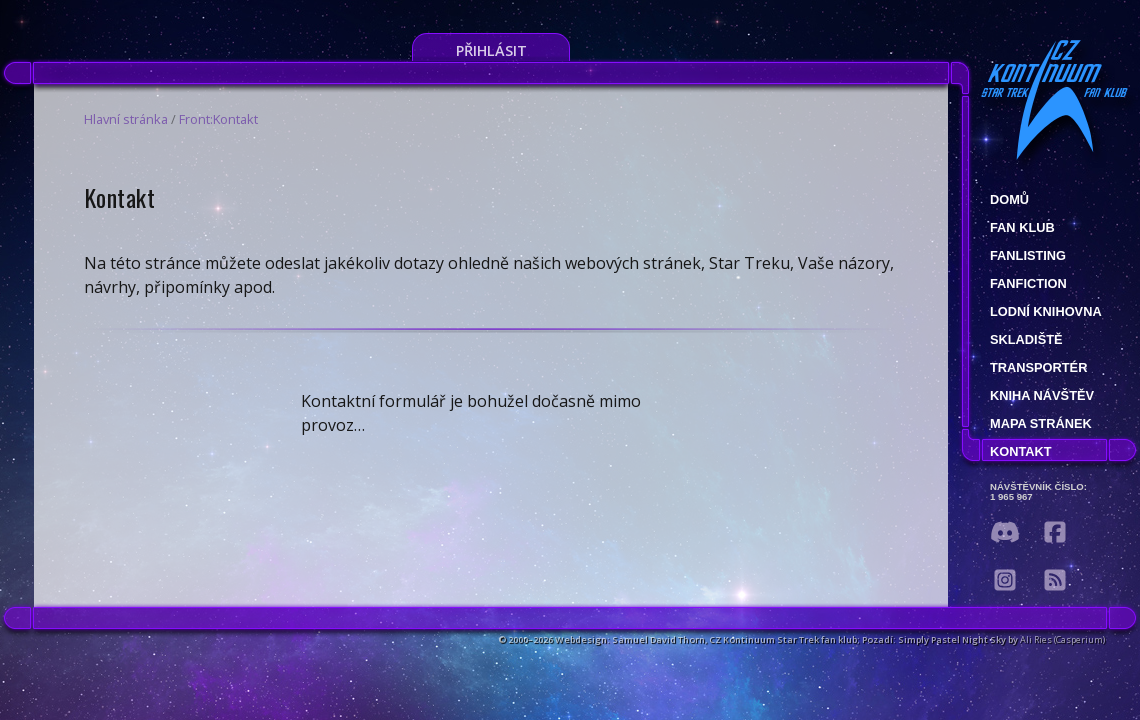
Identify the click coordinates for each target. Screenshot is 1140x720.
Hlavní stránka (126, 119)
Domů (1009, 199)
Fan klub (1022, 227)
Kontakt (1021, 451)
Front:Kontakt (218, 119)
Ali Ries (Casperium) (1062, 639)
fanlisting (1028, 255)
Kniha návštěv (1042, 395)
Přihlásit (491, 50)
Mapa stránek (1041, 423)
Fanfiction (1028, 283)
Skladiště (1026, 339)
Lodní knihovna (1046, 311)
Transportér (1038, 367)
